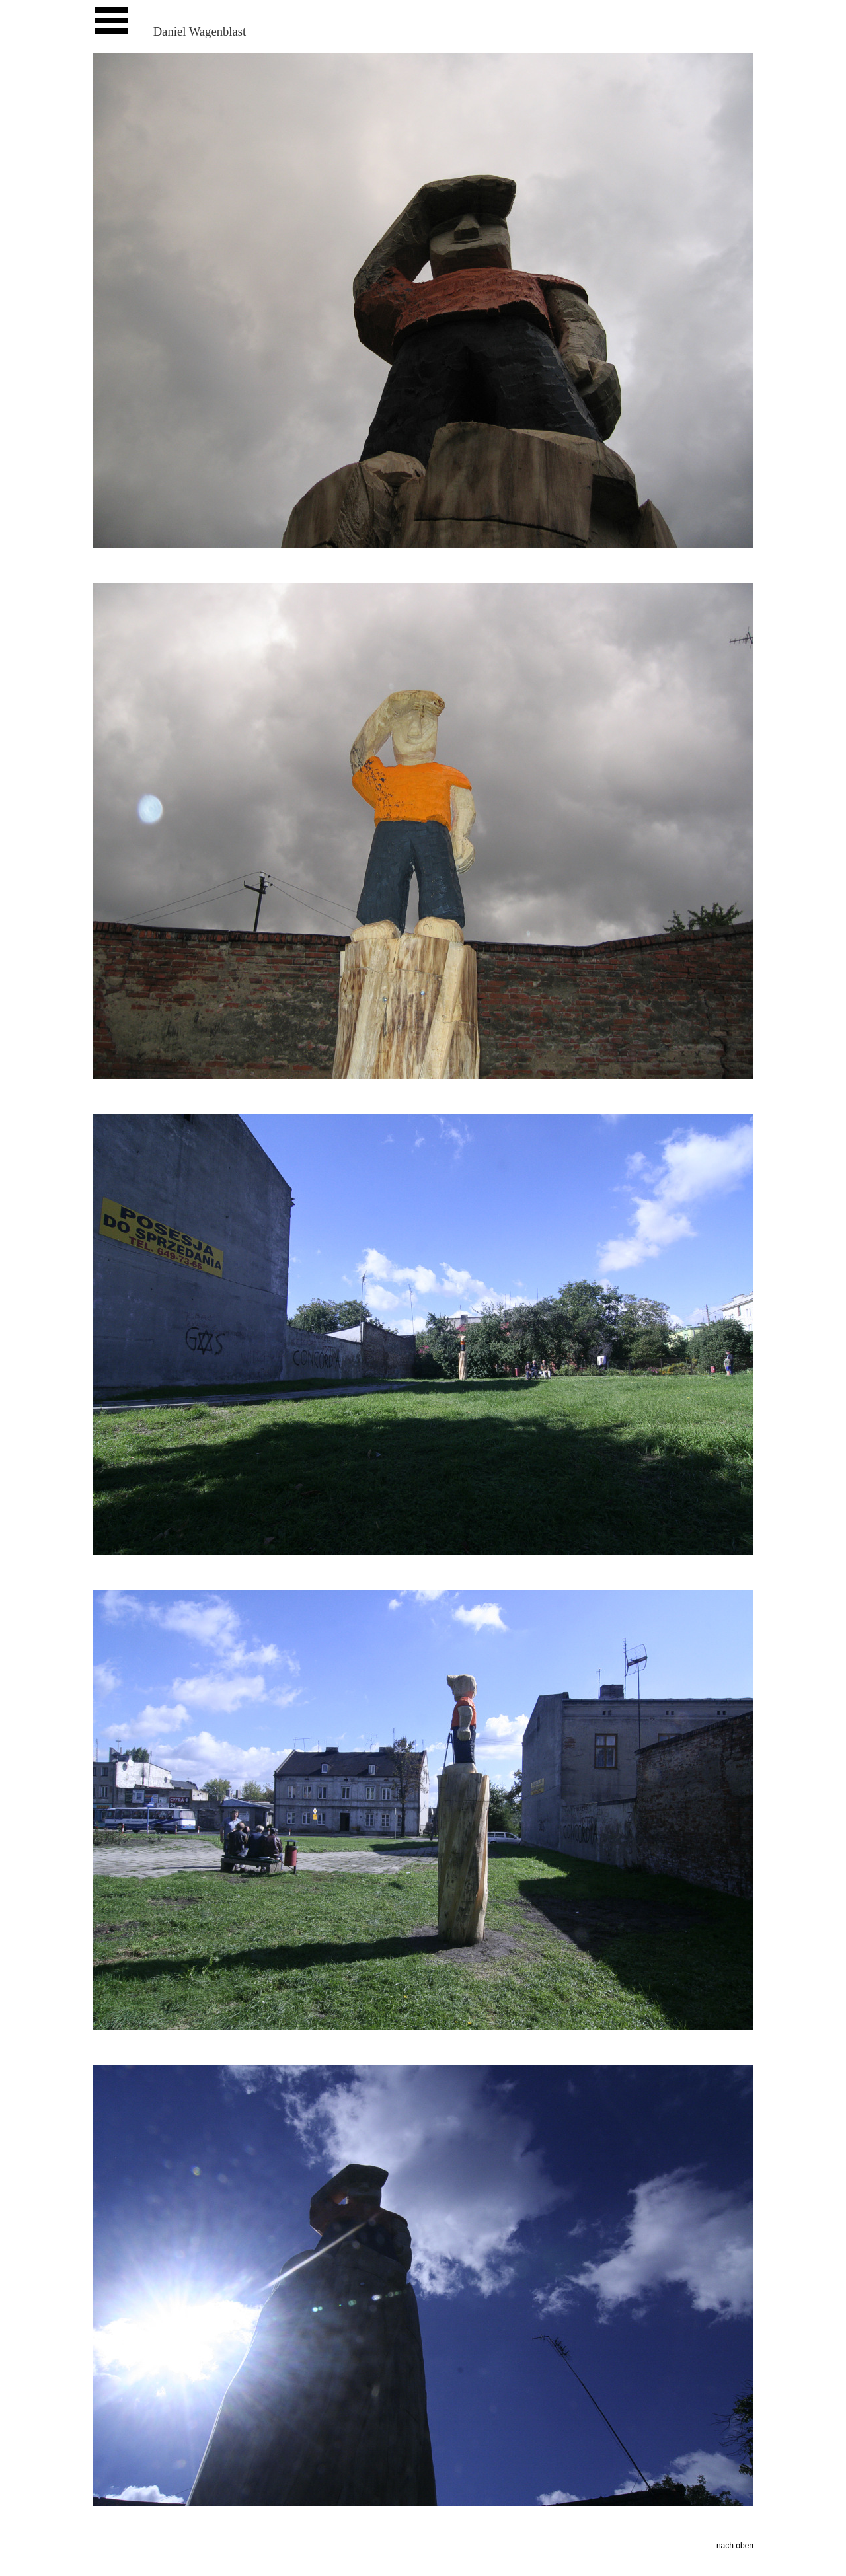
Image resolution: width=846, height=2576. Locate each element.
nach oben (734, 2545)
